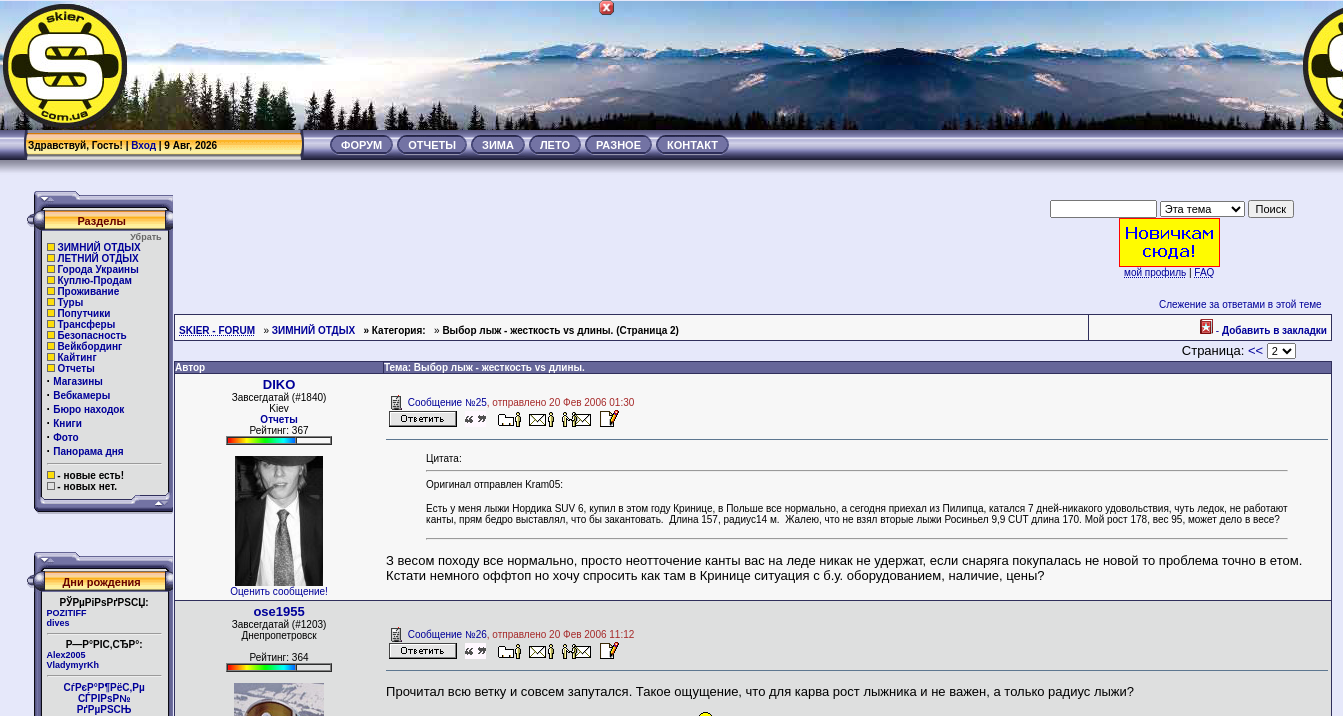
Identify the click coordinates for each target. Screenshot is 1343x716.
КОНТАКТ (692, 145)
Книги (67, 423)
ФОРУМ (361, 145)
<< (1255, 350)
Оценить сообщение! (279, 591)
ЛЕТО (555, 145)
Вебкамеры (81, 395)
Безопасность (91, 335)
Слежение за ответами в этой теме (1240, 304)
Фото (65, 437)
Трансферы (86, 324)
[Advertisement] (979, 65)
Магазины (78, 381)
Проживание (88, 291)
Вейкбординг (89, 346)
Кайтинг (76, 357)
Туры (70, 302)
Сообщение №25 (447, 402)
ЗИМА (498, 145)
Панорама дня (88, 451)
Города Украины (97, 269)
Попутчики (83, 313)
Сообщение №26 (447, 634)
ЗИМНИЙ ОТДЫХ (98, 247)
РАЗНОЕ (618, 145)
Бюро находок (88, 409)
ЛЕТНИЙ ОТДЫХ (97, 258)
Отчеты (75, 368)
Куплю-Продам (94, 280)
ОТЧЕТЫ (432, 145)
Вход (143, 145)
